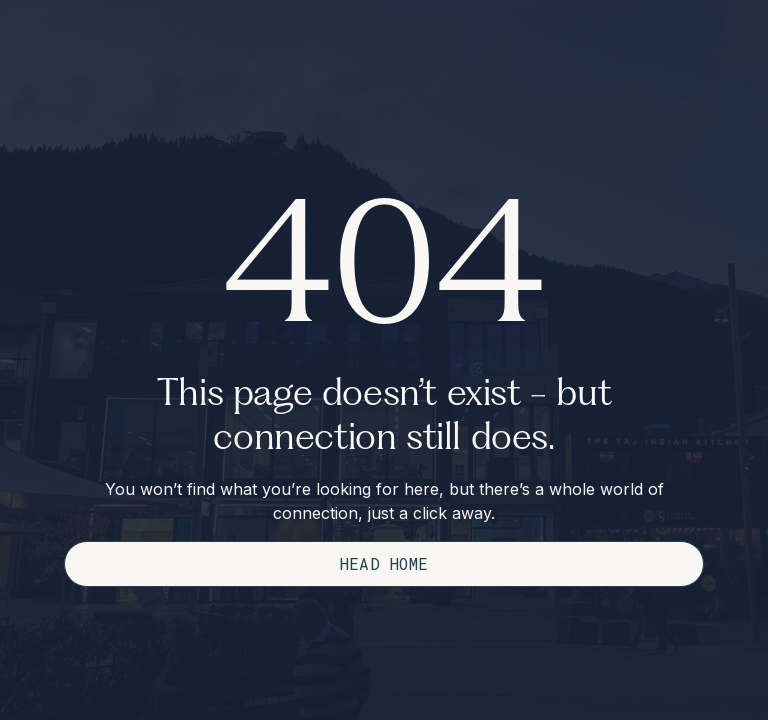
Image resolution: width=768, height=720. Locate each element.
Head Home (384, 563)
